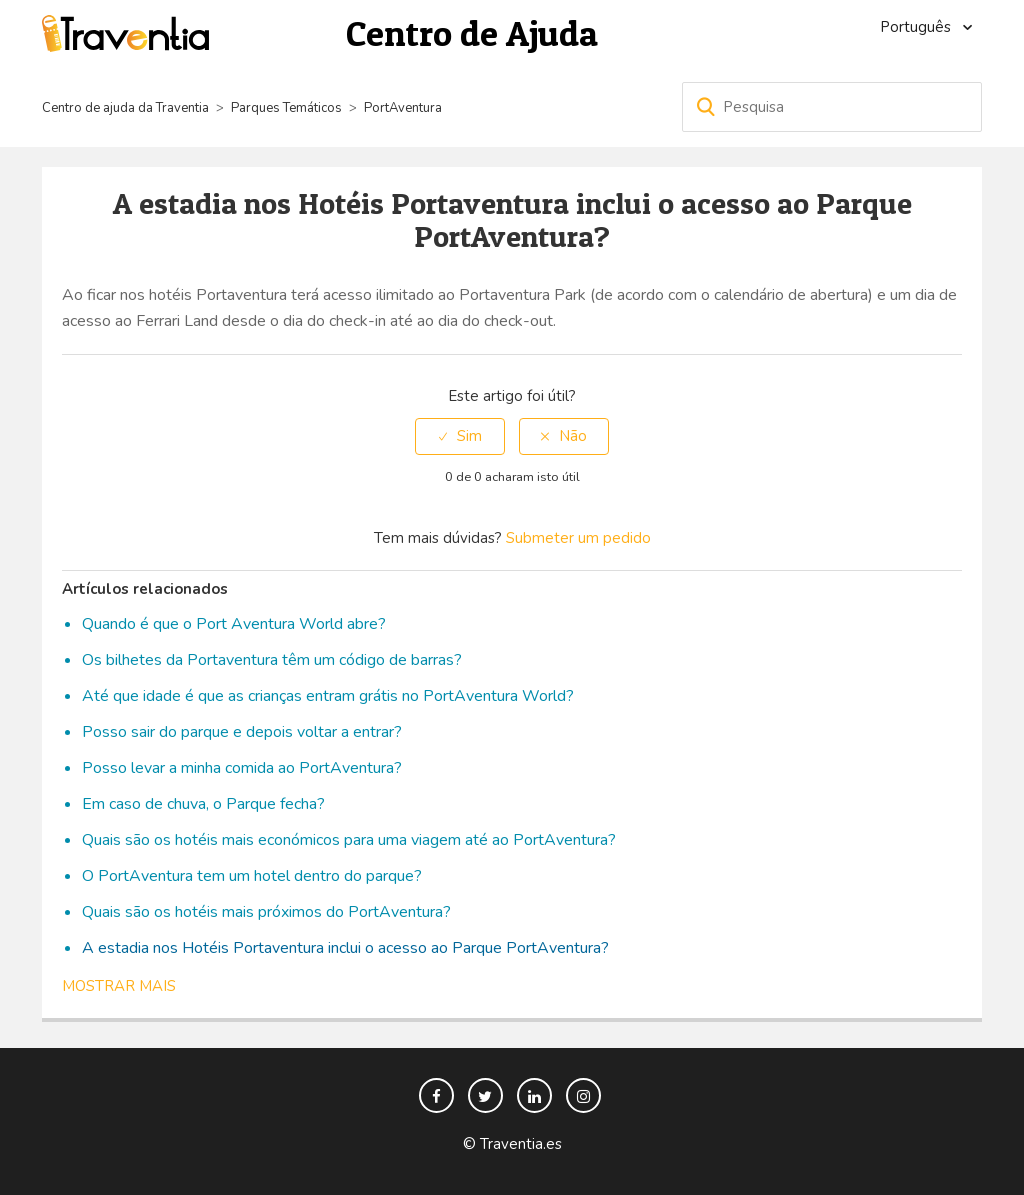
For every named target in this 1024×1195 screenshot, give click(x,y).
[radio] (460, 436)
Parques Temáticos (286, 108)
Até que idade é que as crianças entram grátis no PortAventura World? (328, 696)
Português (917, 27)
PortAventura (403, 108)
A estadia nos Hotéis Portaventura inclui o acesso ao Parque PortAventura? (345, 948)
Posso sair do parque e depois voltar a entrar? (242, 732)
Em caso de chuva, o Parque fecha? (203, 804)
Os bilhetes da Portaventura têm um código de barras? (272, 660)
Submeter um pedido (578, 538)
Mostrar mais (119, 986)
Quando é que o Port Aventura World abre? (234, 624)
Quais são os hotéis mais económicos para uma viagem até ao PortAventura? (349, 840)
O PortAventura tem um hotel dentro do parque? (252, 876)
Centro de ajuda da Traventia (127, 108)
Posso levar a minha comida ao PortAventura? (242, 768)
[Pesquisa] (832, 107)
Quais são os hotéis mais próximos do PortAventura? (266, 912)
